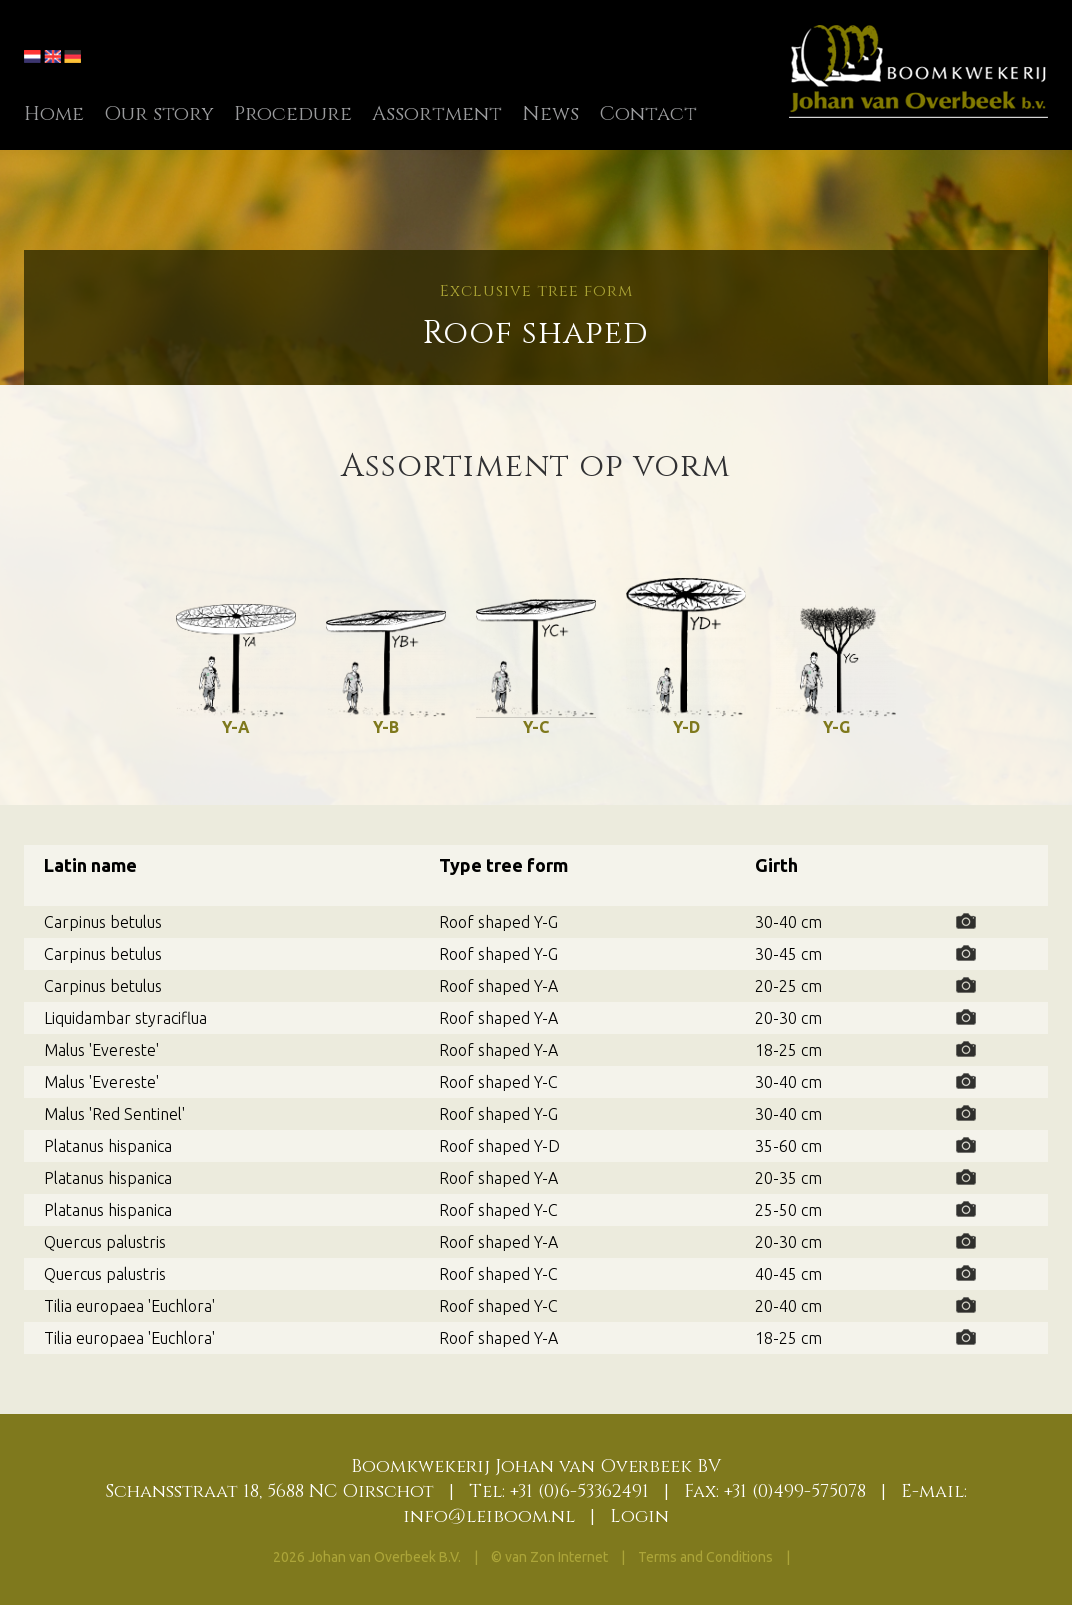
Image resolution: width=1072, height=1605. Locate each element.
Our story (159, 113)
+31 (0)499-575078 (795, 1491)
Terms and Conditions (707, 1557)
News (550, 113)
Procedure (293, 113)
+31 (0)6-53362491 (579, 1491)
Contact (648, 113)
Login (639, 1516)
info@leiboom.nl (489, 1516)
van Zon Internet (556, 1557)
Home (54, 113)
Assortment (437, 113)
